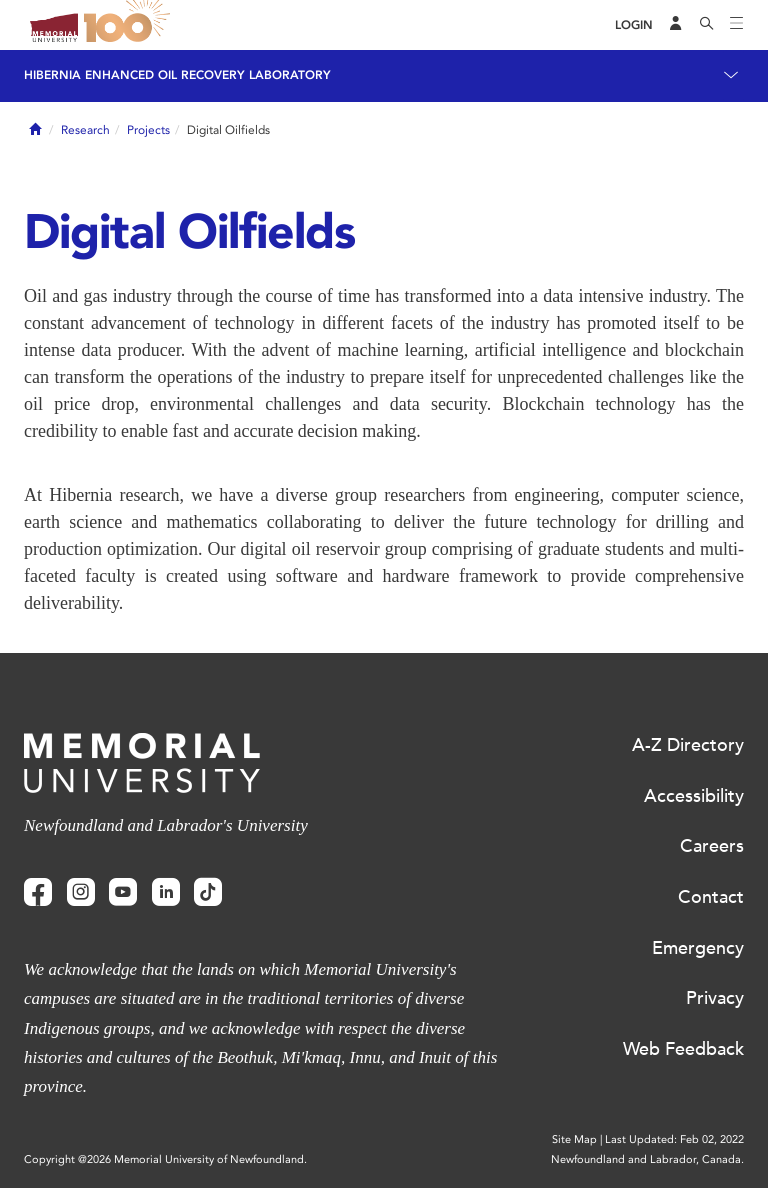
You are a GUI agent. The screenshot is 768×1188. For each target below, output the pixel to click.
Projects (148, 130)
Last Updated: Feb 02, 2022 (674, 1139)
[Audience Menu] (676, 25)
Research (85, 130)
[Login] (634, 25)
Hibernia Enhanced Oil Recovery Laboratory (177, 75)
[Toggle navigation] (737, 25)
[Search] (707, 25)
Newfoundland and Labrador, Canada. (647, 1159)
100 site (130, 25)
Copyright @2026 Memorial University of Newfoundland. (165, 1159)
